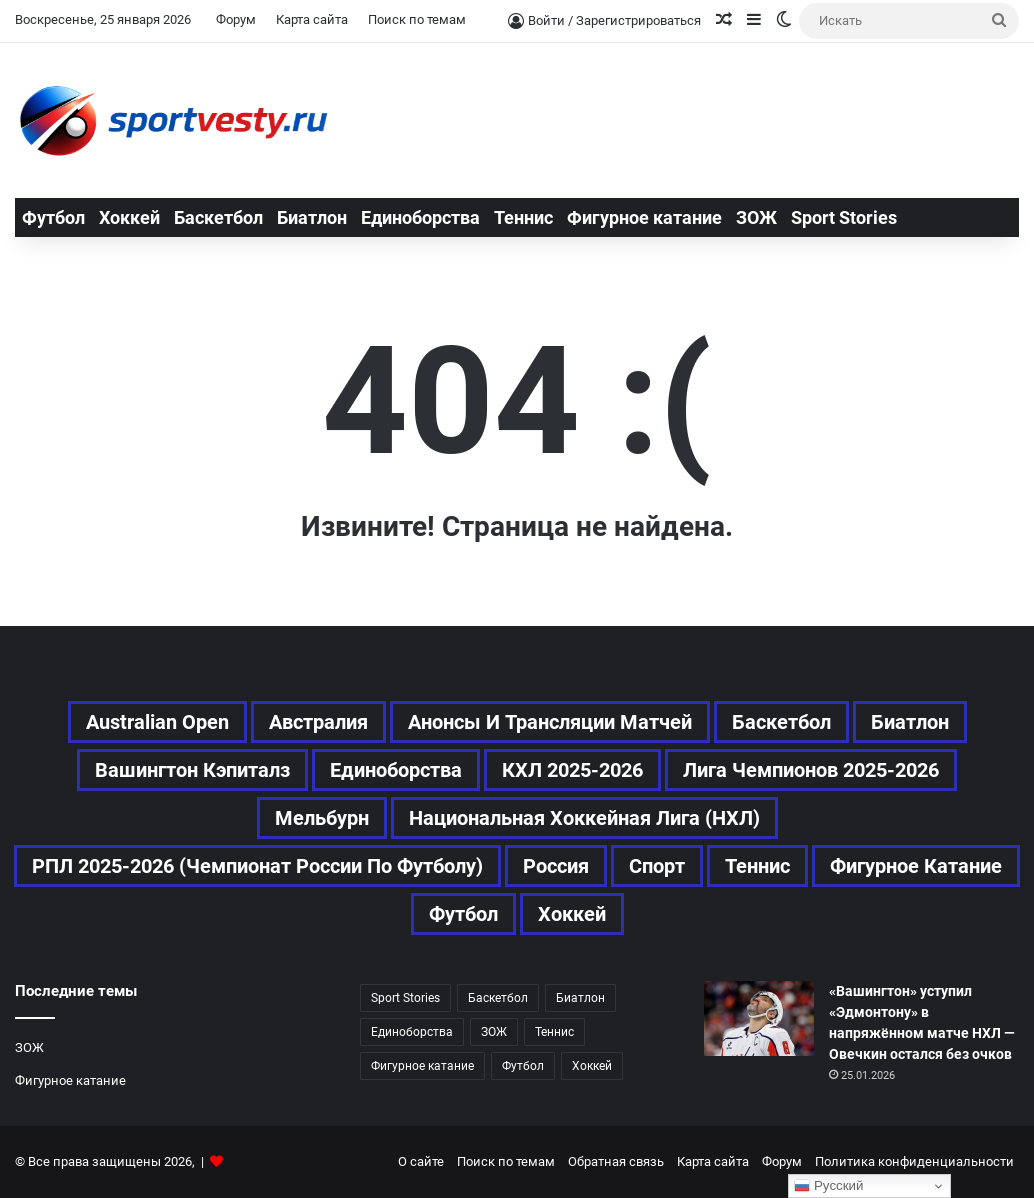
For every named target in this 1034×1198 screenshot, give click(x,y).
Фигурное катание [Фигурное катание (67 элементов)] (916, 866)
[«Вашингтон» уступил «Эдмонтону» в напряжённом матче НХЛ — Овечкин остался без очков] (759, 1018)
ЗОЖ (756, 217)
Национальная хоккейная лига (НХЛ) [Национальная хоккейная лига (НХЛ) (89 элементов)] (584, 818)
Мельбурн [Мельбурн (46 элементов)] (322, 818)
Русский (828, 1186)
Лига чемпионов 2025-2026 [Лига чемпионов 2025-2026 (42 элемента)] (811, 770)
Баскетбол (218, 217)
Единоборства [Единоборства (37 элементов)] (396, 770)
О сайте (421, 1161)
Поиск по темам (417, 19)
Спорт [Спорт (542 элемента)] (657, 866)
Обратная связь (616, 1161)
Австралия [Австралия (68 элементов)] (318, 722)
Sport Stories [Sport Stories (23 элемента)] (405, 998)
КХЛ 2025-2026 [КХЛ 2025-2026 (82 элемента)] (572, 770)
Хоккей (129, 217)
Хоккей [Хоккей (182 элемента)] (572, 914)
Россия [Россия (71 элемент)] (556, 866)
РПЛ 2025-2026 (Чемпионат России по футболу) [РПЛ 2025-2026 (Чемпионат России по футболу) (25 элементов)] (257, 866)
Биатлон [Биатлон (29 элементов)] (910, 722)
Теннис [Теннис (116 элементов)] (757, 866)
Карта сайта (312, 19)
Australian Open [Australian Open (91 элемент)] (157, 722)
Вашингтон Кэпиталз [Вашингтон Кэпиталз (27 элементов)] (192, 770)
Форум (236, 19)
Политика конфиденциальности (914, 1161)
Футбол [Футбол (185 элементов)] (523, 1066)
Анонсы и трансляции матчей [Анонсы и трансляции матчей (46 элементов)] (550, 722)
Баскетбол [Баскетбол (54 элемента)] (781, 722)
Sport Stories (844, 217)
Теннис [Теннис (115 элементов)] (554, 1032)
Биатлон (312, 217)
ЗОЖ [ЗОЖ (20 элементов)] (494, 1032)
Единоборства (420, 217)
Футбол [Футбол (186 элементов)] (463, 914)
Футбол (53, 217)
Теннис (523, 217)
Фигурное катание (644, 217)
